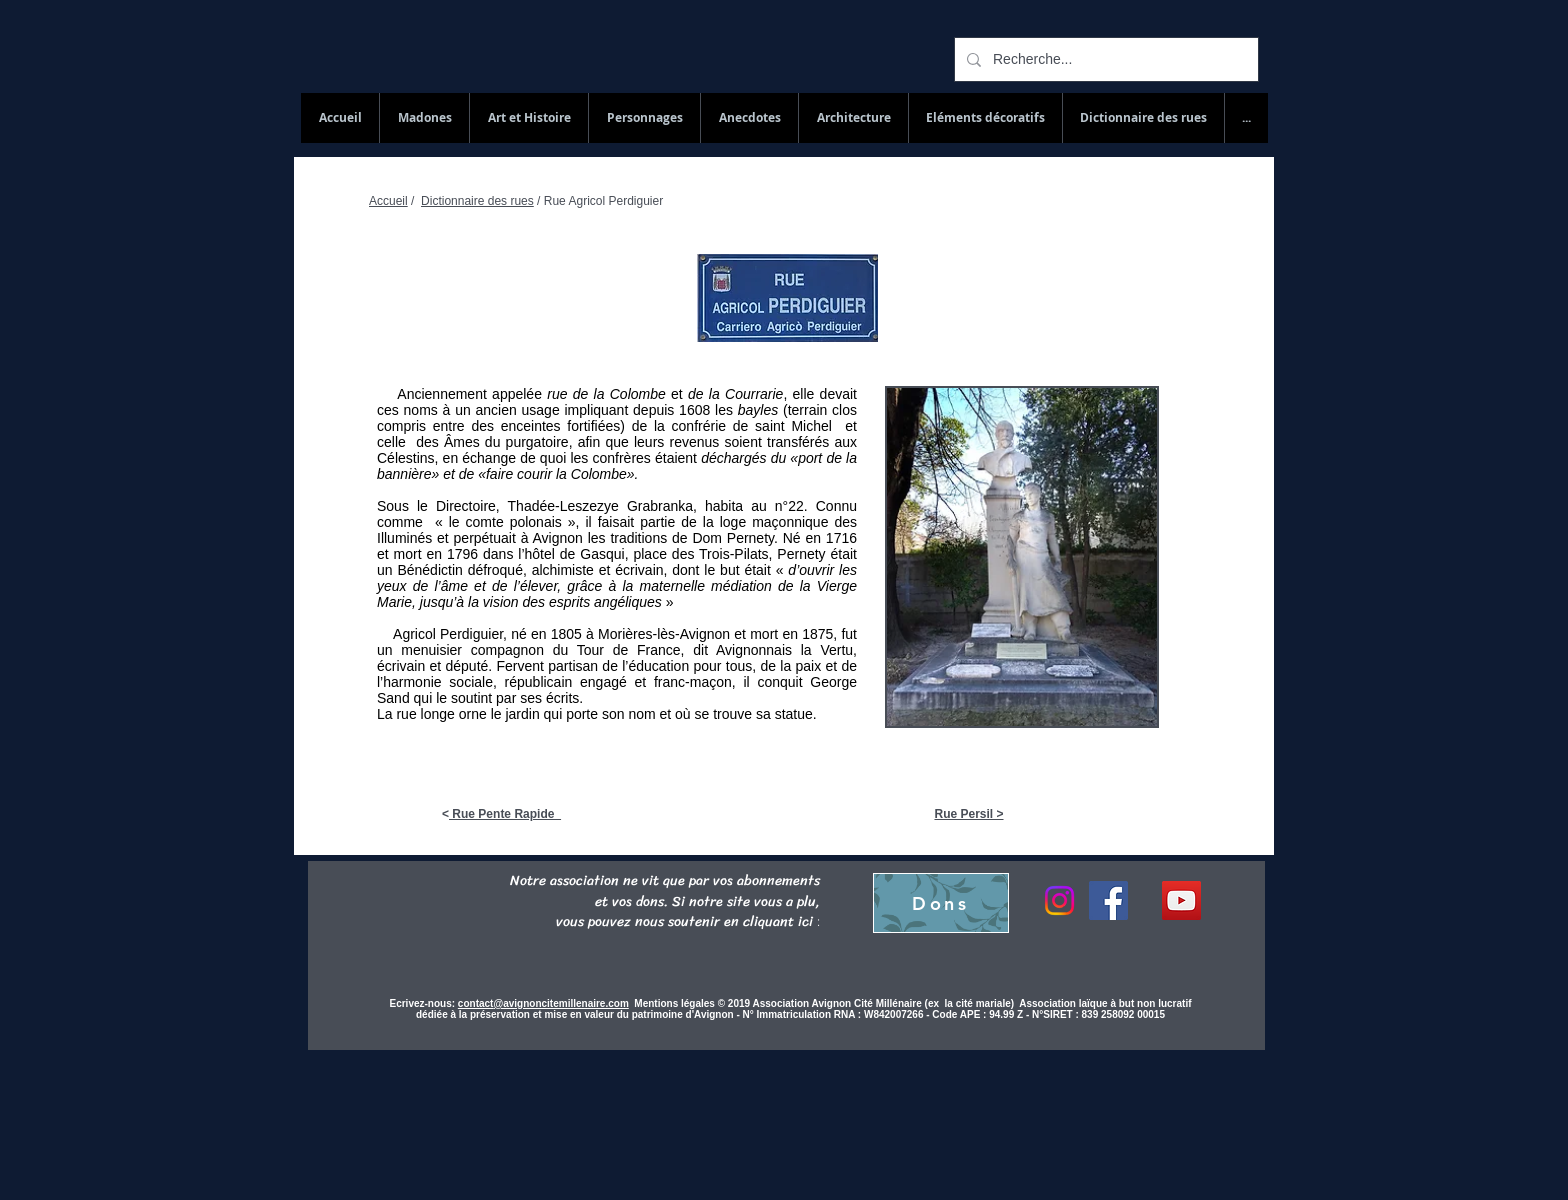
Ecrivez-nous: (423, 1003)
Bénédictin (429, 570)
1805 (566, 634)
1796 (462, 554)
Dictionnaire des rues (477, 201)
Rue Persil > (968, 814)
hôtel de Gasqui (575, 554)
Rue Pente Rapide (505, 814)
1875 (817, 634)
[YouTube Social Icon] (1181, 900)
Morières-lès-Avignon (664, 634)
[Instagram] (1059, 900)
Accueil (388, 201)
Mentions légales (675, 1003)
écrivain (639, 570)
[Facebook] (1108, 900)
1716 (841, 538)
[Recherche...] (1104, 59)
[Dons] (941, 903)
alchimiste (563, 570)
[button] (1143, 118)
